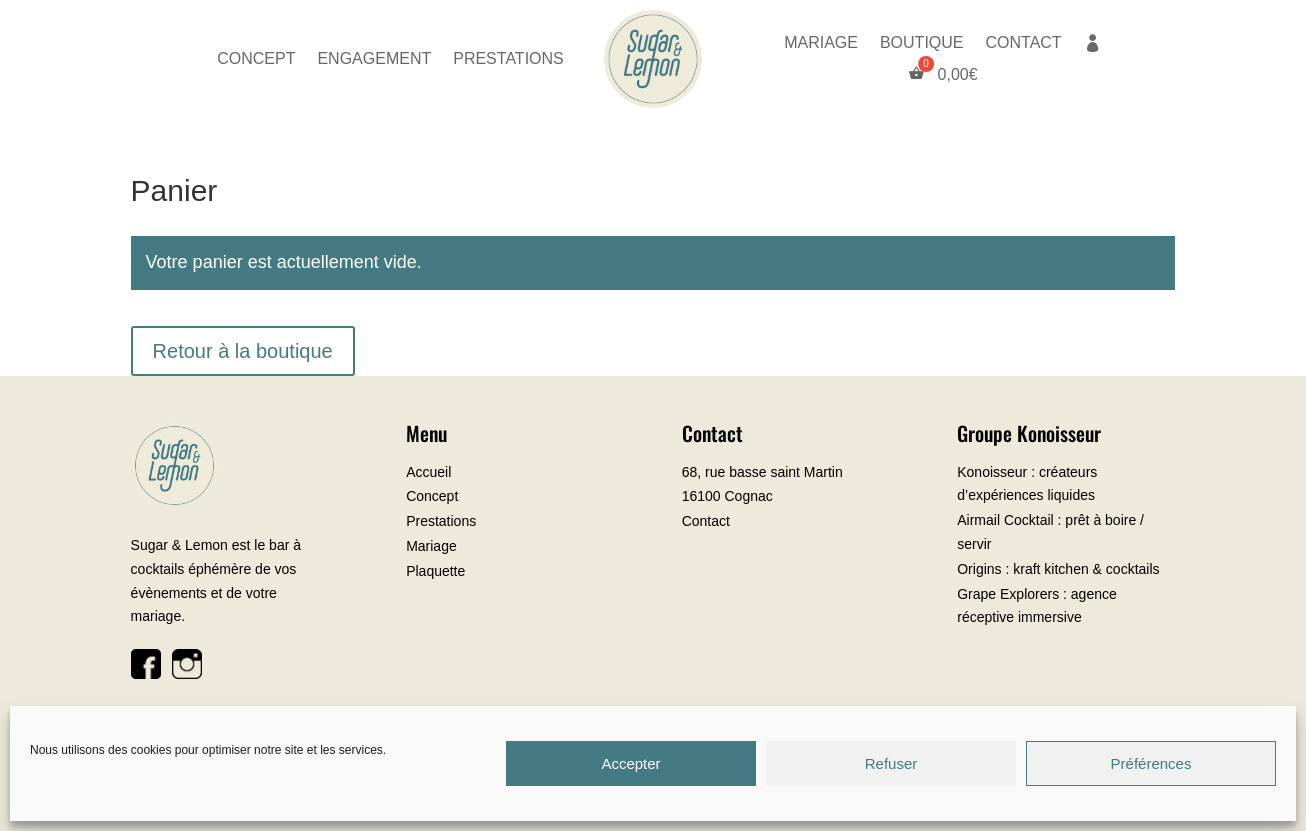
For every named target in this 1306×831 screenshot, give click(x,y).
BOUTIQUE (922, 43)
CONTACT (1023, 43)
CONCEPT (256, 59)
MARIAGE (821, 43)
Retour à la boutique (243, 351)
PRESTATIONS (508, 59)
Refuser (891, 763)
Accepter (630, 763)
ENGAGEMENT (374, 59)
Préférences (1151, 763)
